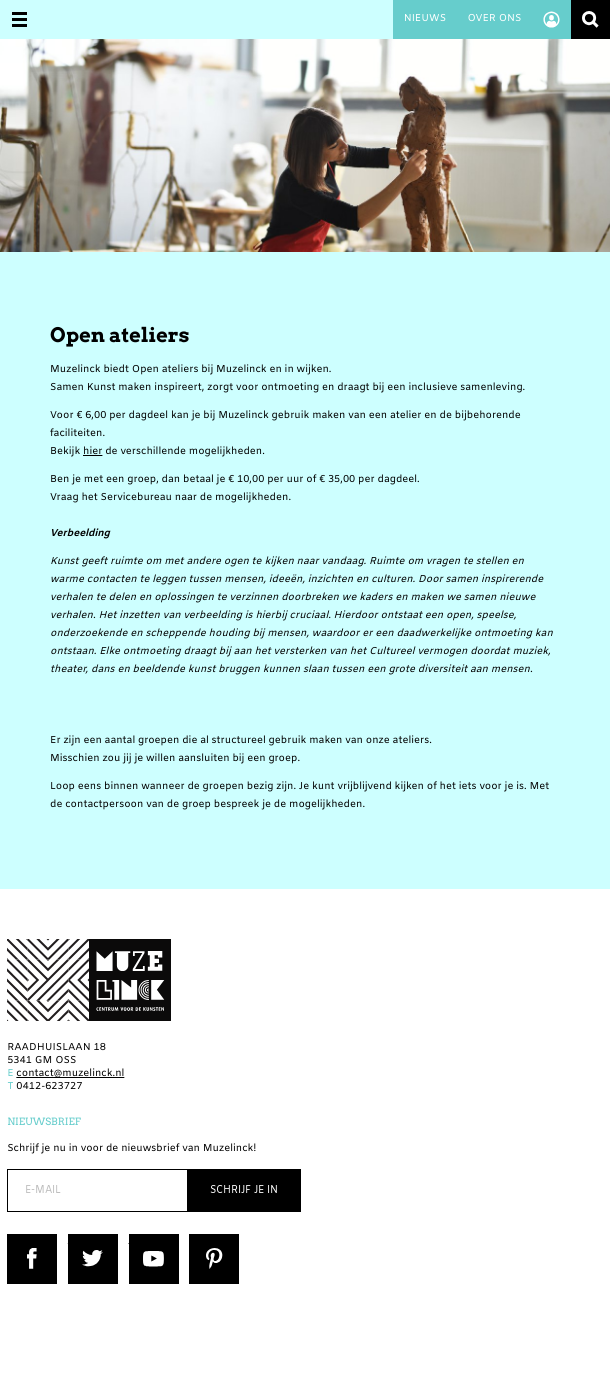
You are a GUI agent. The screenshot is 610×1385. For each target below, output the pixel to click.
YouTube (150, 1240)
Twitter (86, 1240)
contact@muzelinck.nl (70, 1074)
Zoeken (590, 19)
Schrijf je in (244, 1190)
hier (92, 452)
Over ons (494, 19)
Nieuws (425, 19)
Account (551, 19)
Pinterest (211, 1240)
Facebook (31, 1240)
